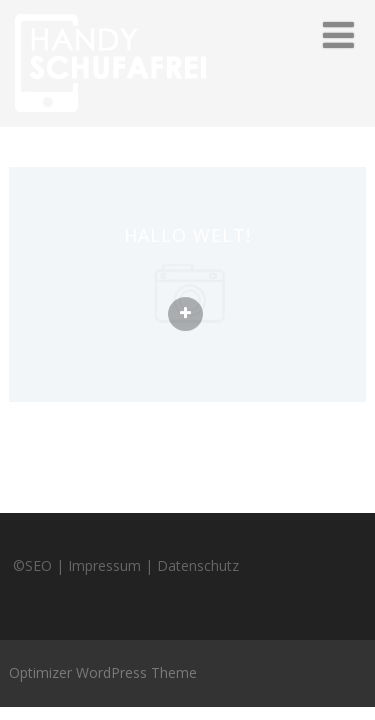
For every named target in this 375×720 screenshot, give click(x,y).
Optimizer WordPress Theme (103, 672)
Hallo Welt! (187, 235)
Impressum (104, 565)
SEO (38, 565)
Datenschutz (198, 565)
